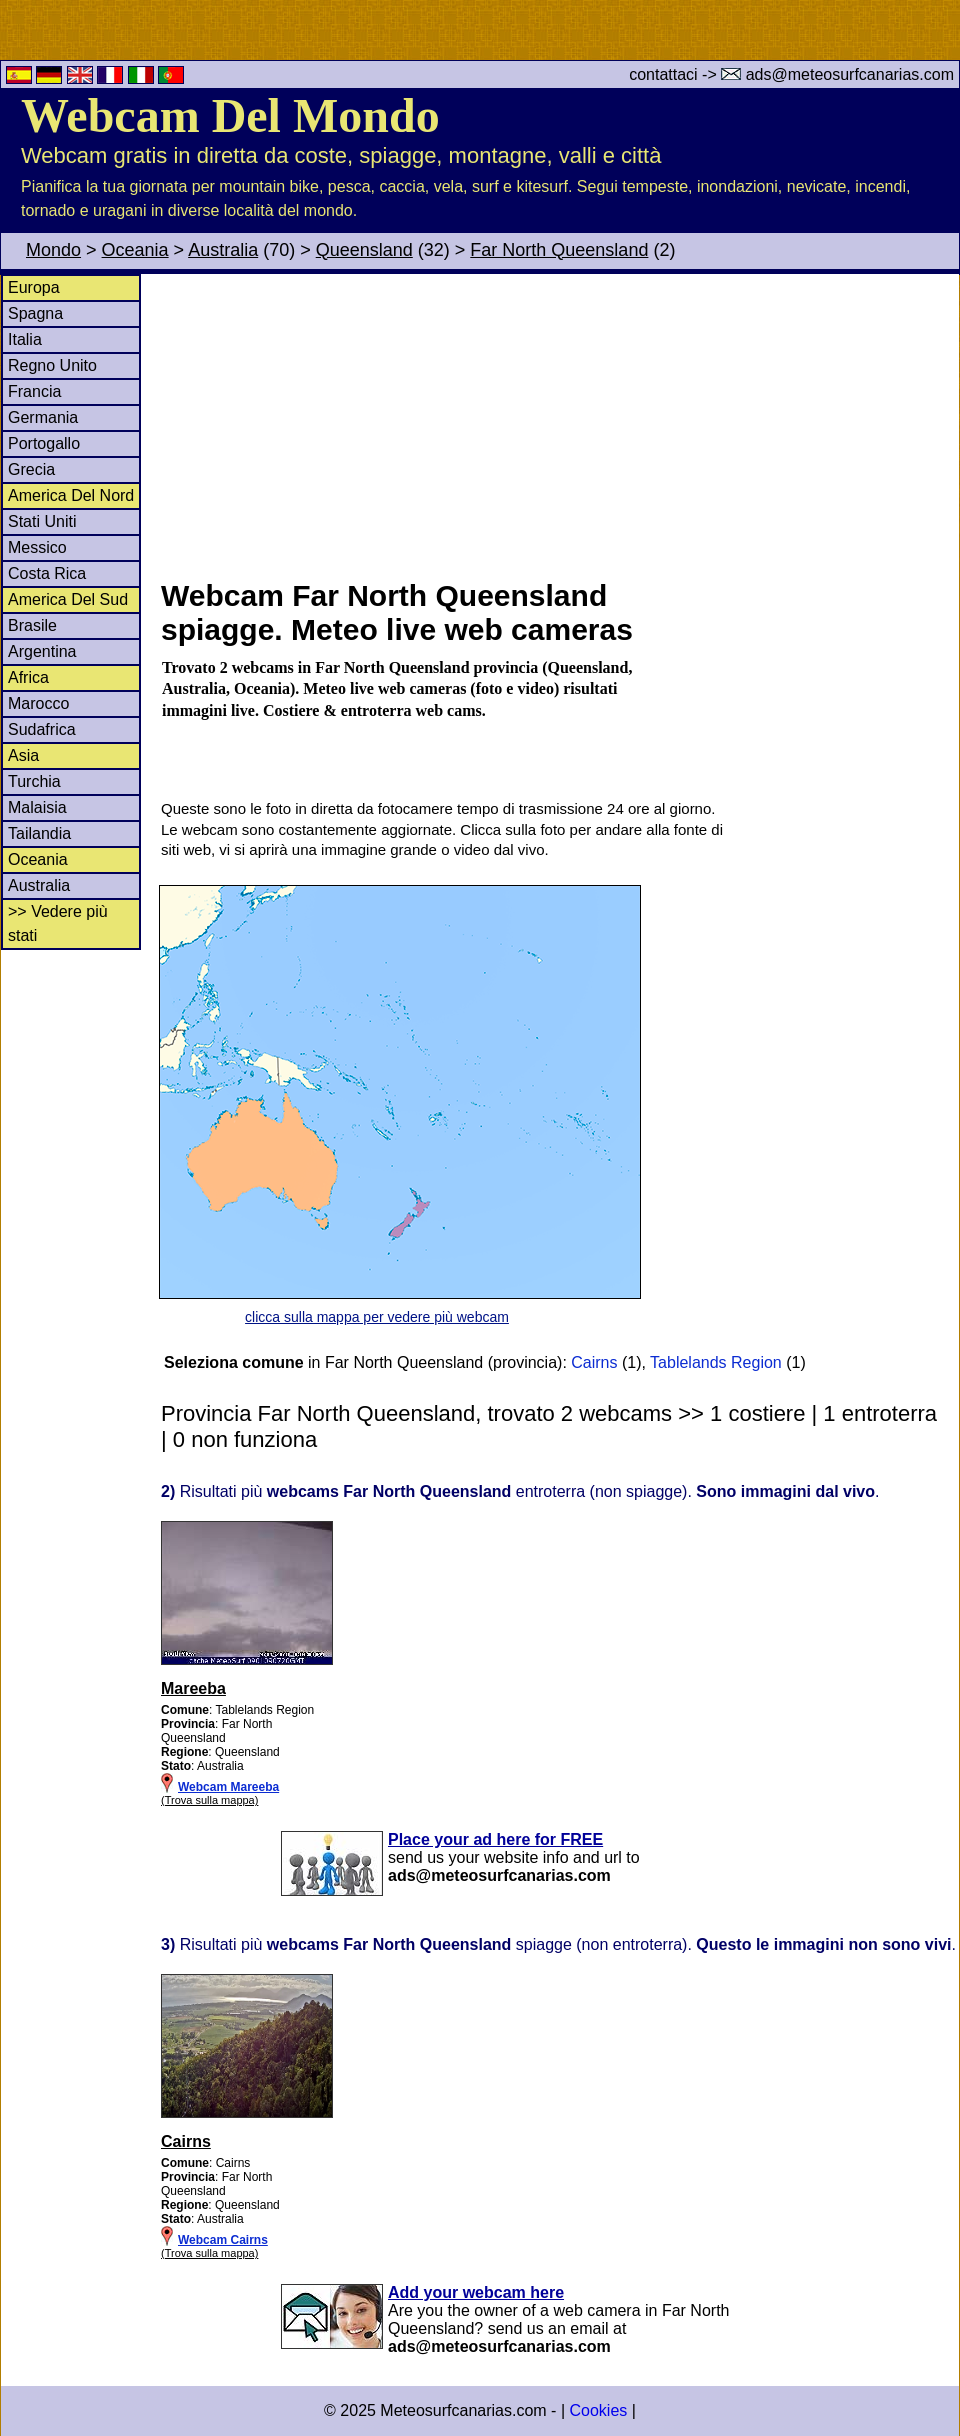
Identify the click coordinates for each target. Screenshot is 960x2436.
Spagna (35, 313)
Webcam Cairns (223, 2240)
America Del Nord (71, 495)
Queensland (364, 250)
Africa (28, 677)
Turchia (34, 781)
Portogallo (44, 443)
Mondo (53, 250)
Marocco (38, 703)
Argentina (42, 651)
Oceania (135, 250)
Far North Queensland (559, 250)
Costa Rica (47, 573)
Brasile (32, 625)
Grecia (31, 469)
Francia (34, 391)
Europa (34, 287)
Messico (37, 547)
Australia (223, 250)
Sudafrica (42, 729)
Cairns (594, 1362)
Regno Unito (52, 365)
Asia (23, 755)
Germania (43, 417)
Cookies (598, 2410)
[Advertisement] (559, 424)
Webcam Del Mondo (230, 115)
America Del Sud (68, 599)
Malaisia (37, 807)
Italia (25, 339)
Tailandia (39, 833)
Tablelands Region (716, 1362)
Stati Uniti (42, 521)
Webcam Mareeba (228, 1787)
